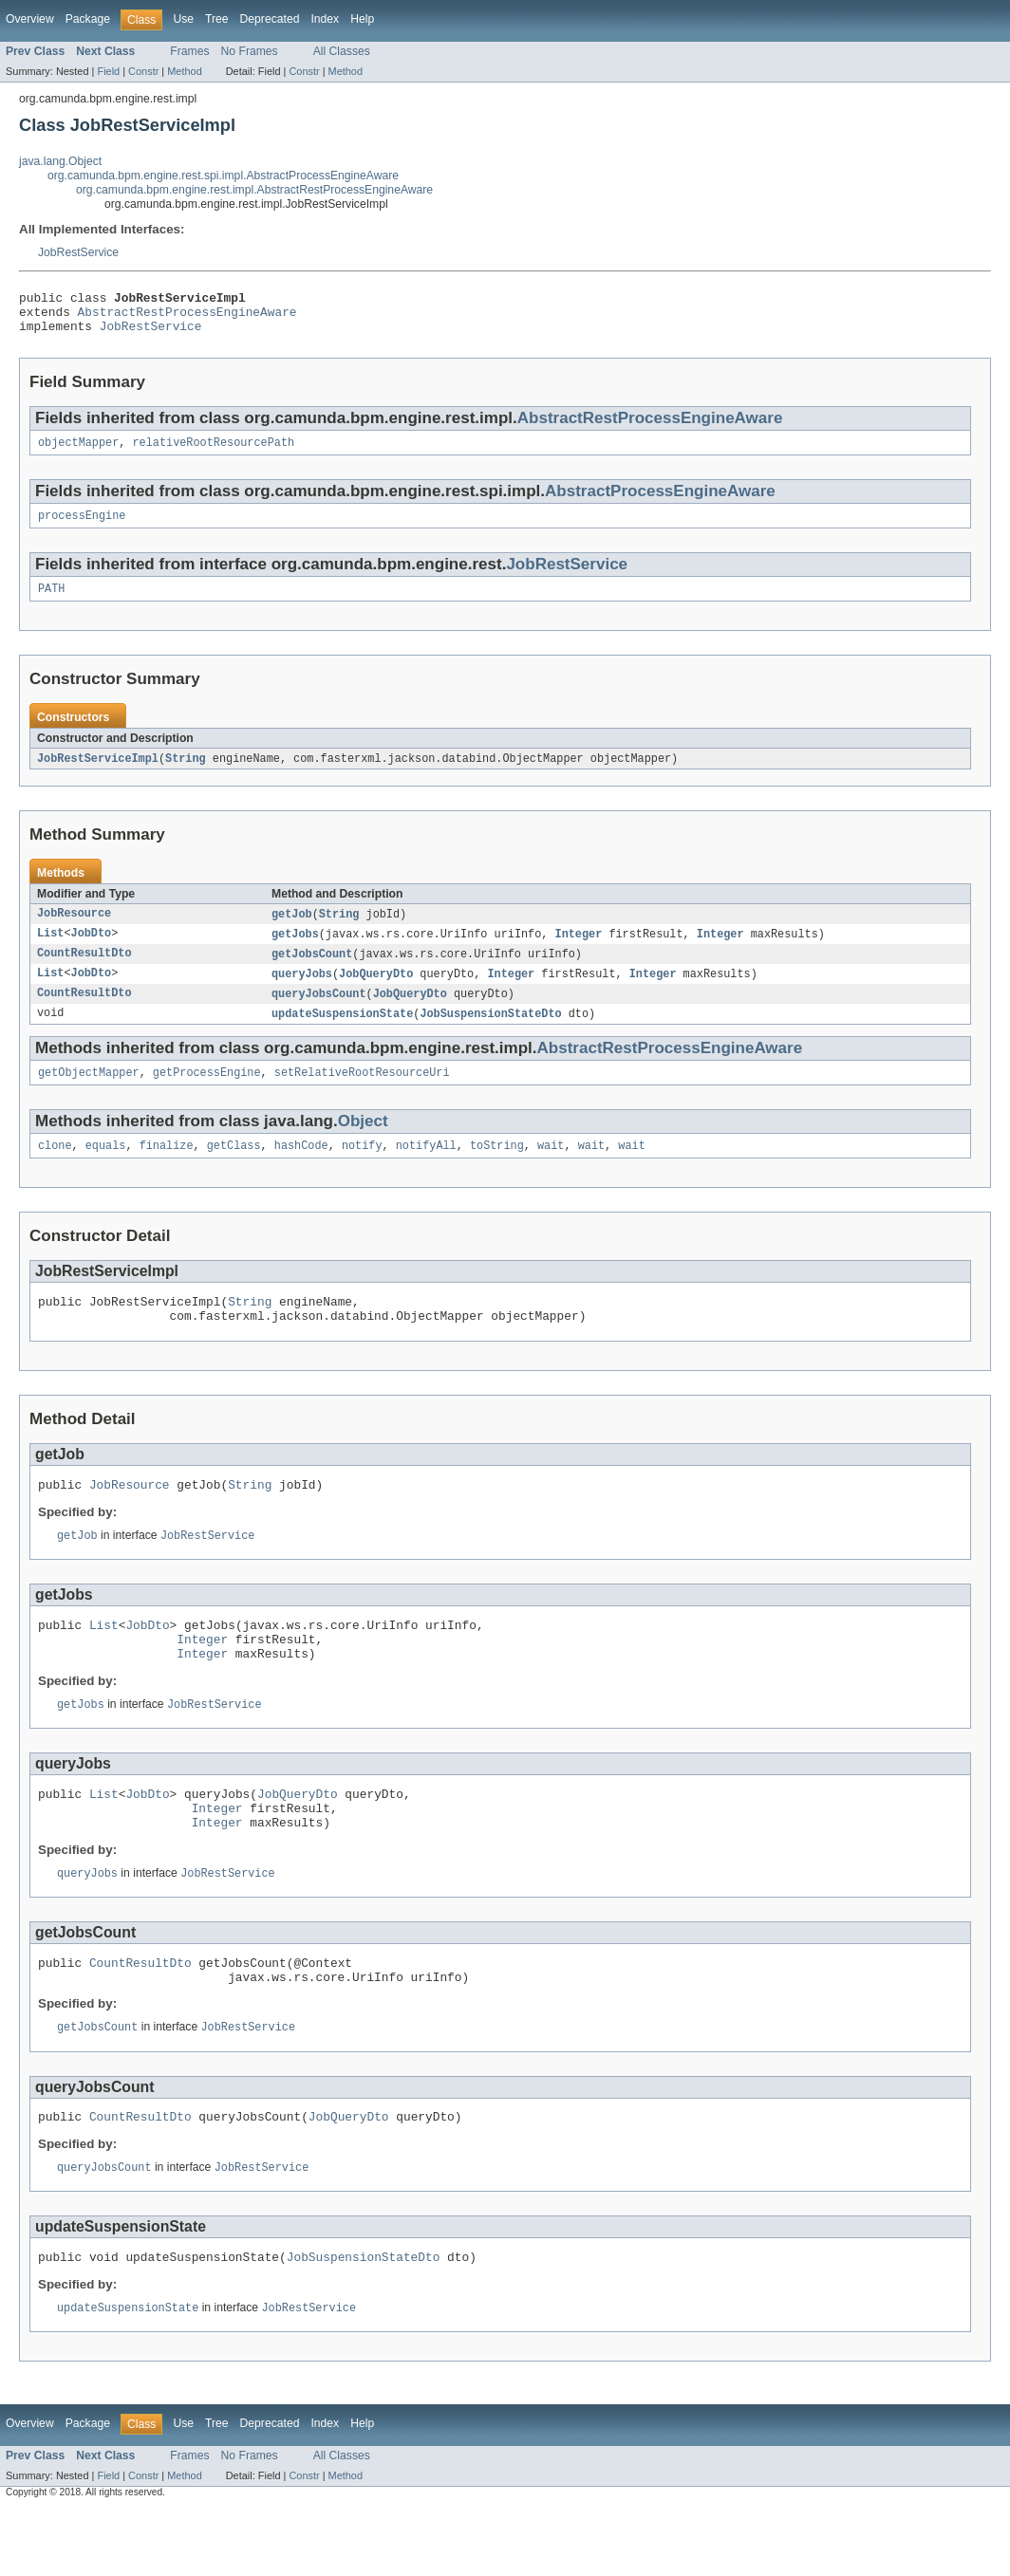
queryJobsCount (318, 1013)
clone (55, 1169)
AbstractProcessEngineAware (660, 501)
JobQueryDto (376, 992)
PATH (51, 602)
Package (87, 19)
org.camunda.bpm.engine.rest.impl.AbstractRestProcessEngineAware (254, 189)
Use (183, 19)
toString (497, 1169)
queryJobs (301, 992)
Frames (189, 51)
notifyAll (426, 1169)
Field (108, 71)
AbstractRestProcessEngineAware (187, 316)
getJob (291, 929)
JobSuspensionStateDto (490, 1034)
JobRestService (78, 252)
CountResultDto (84, 971)
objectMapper (78, 452)
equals (105, 1169)
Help (362, 19)
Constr (143, 71)
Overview (30, 19)
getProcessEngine (207, 1095)
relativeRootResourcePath (214, 452)
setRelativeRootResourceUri (362, 1095)
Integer (578, 950)
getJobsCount (311, 971)
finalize (167, 1169)
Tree (217, 19)
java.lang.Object (60, 161)
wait (550, 1169)
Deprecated (270, 19)
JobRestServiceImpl (98, 773)
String (185, 773)
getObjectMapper (89, 1095)
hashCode (301, 1169)
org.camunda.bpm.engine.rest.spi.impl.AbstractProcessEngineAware (223, 175)
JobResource (74, 929)
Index (324, 19)
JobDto (91, 950)
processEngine (81, 527)
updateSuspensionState (342, 1034)
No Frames (249, 51)
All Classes (341, 51)
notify (362, 1169)
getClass (234, 1169)
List (50, 950)
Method (184, 71)
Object (363, 1144)
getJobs (295, 950)
